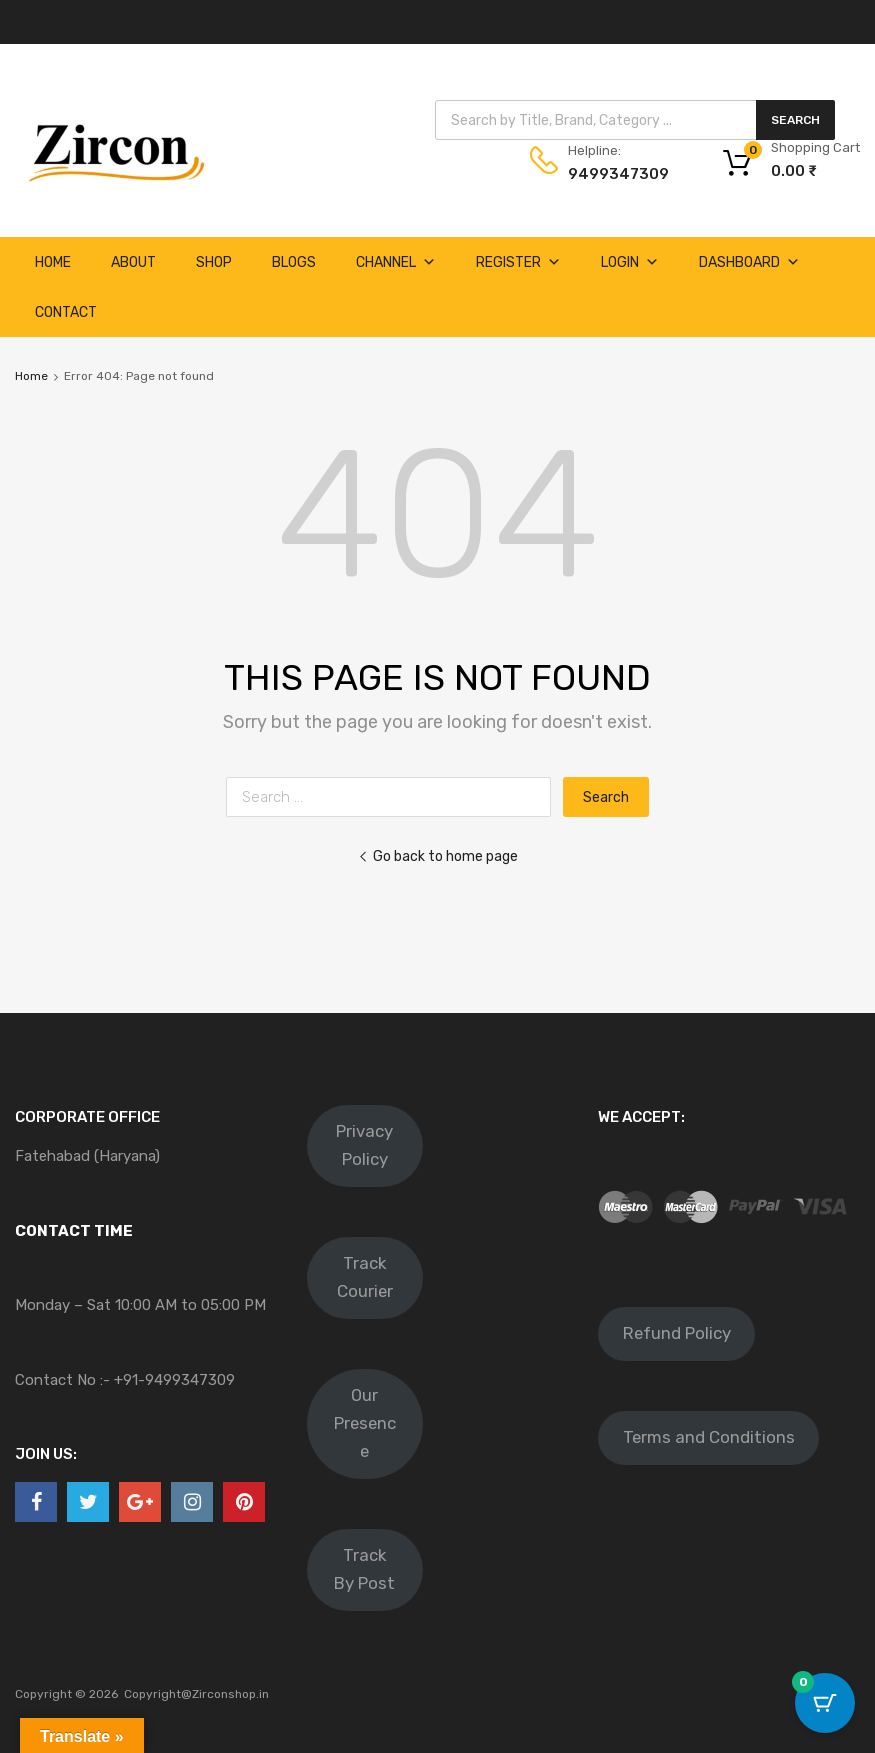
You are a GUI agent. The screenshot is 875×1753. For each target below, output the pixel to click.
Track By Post (364, 1569)
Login (630, 262)
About (133, 262)
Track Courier (365, 1277)
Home (53, 262)
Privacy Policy (364, 1145)
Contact (66, 312)
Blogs (294, 262)
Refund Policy (677, 1333)
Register (518, 262)
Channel (396, 262)
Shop (214, 262)
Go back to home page (438, 856)
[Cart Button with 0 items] (825, 1703)
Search (795, 120)
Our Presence (365, 1423)
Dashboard (749, 262)
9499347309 (617, 174)
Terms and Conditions (709, 1437)
